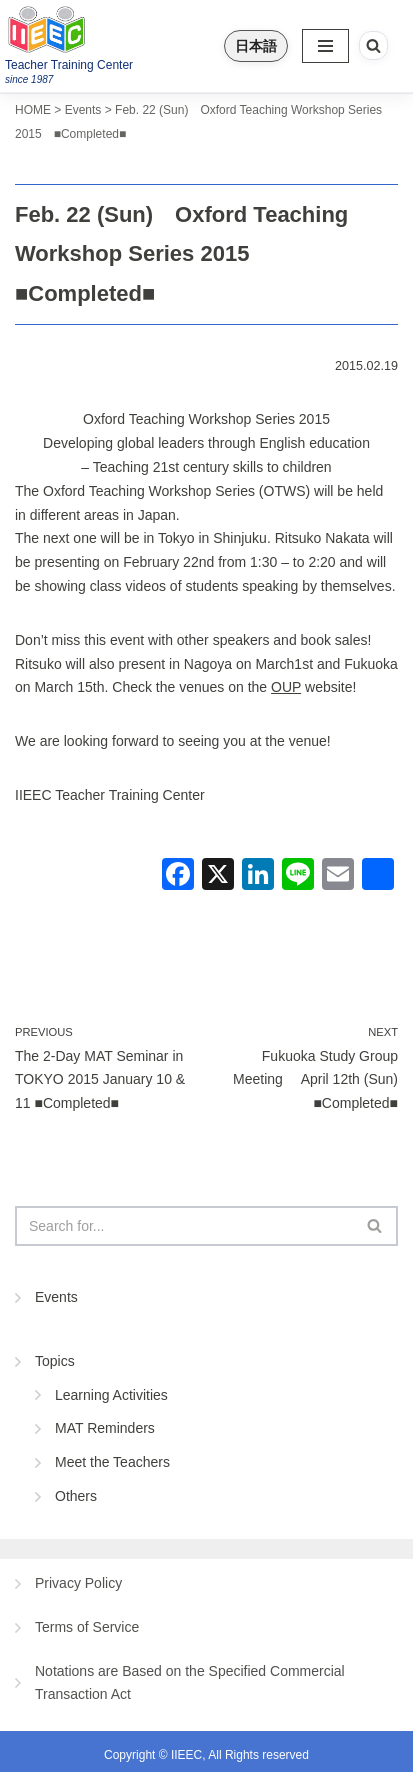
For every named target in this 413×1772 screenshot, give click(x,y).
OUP (286, 687)
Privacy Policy (78, 1583)
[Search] (373, 45)
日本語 (256, 46)
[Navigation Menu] (325, 46)
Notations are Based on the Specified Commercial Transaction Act (190, 1683)
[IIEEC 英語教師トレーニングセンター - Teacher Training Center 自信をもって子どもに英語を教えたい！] (96, 29)
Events (56, 1297)
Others (76, 1496)
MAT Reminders (105, 1428)
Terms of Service (87, 1627)
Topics (55, 1361)
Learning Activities (111, 1395)
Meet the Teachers (112, 1462)
